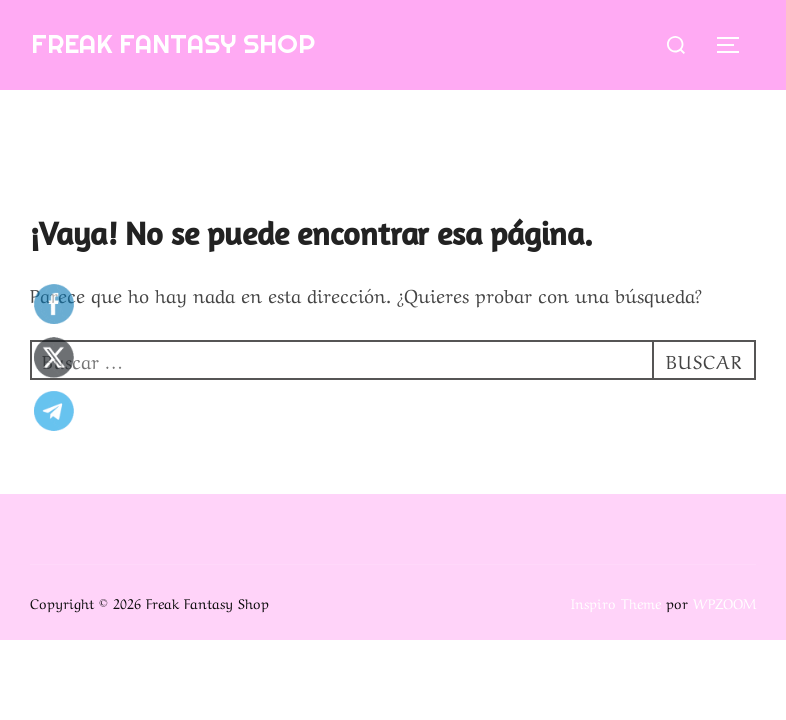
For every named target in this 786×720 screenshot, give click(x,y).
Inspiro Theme (616, 602)
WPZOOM (724, 602)
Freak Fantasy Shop (173, 43)
